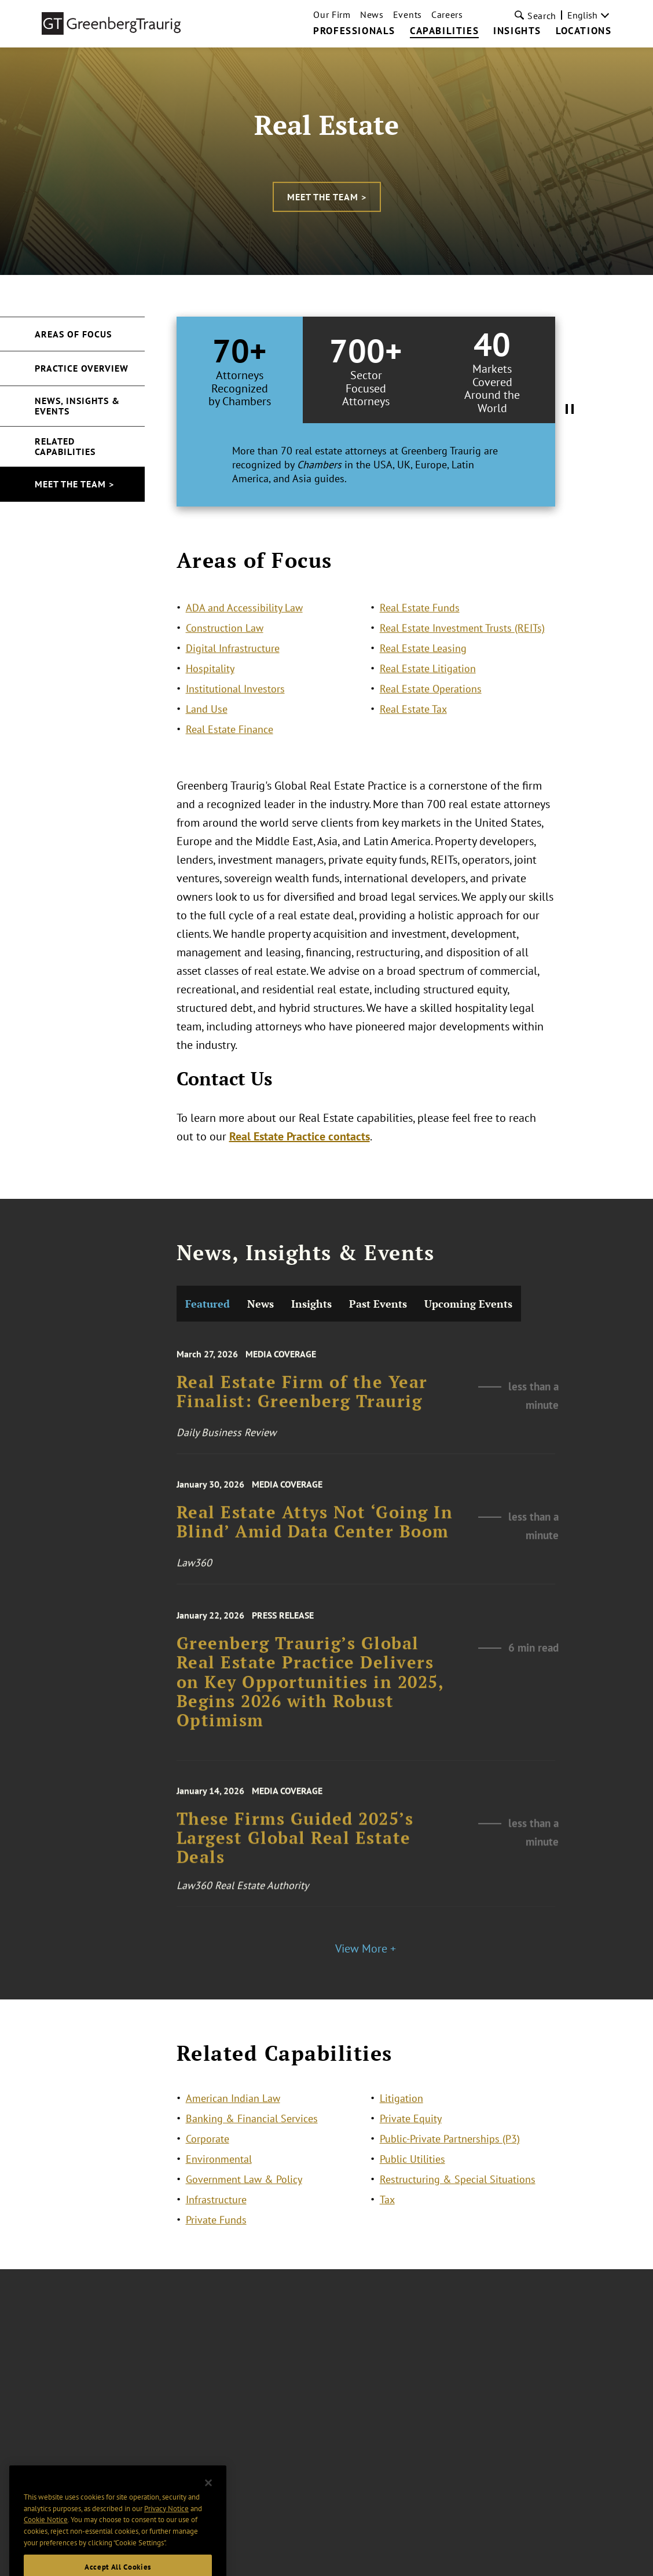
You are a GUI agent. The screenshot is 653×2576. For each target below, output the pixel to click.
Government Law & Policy (244, 2201)
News (372, 14)
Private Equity (411, 2140)
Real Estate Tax (413, 752)
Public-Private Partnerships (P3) (450, 2160)
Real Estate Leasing (423, 691)
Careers (447, 14)
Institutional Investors (235, 732)
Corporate (207, 2160)
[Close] (208, 2511)
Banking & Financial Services (252, 2140)
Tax (387, 2221)
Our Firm (332, 14)
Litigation (401, 2120)
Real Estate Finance (229, 772)
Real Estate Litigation (428, 711)
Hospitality (210, 711)
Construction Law (224, 671)
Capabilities (444, 31)
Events (407, 14)
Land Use (207, 752)
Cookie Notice (46, 2549)
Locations (583, 31)
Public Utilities (412, 2181)
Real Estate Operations (431, 732)
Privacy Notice (166, 2537)
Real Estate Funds (420, 651)
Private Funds (216, 2241)
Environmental (219, 2181)
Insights (517, 31)
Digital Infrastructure (233, 691)
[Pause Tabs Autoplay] (570, 411)
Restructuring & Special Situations (457, 2201)
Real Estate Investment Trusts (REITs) (462, 671)
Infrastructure (216, 2221)
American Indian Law (233, 2120)
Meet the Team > (326, 197)
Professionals (354, 31)
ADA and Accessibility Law (244, 651)
